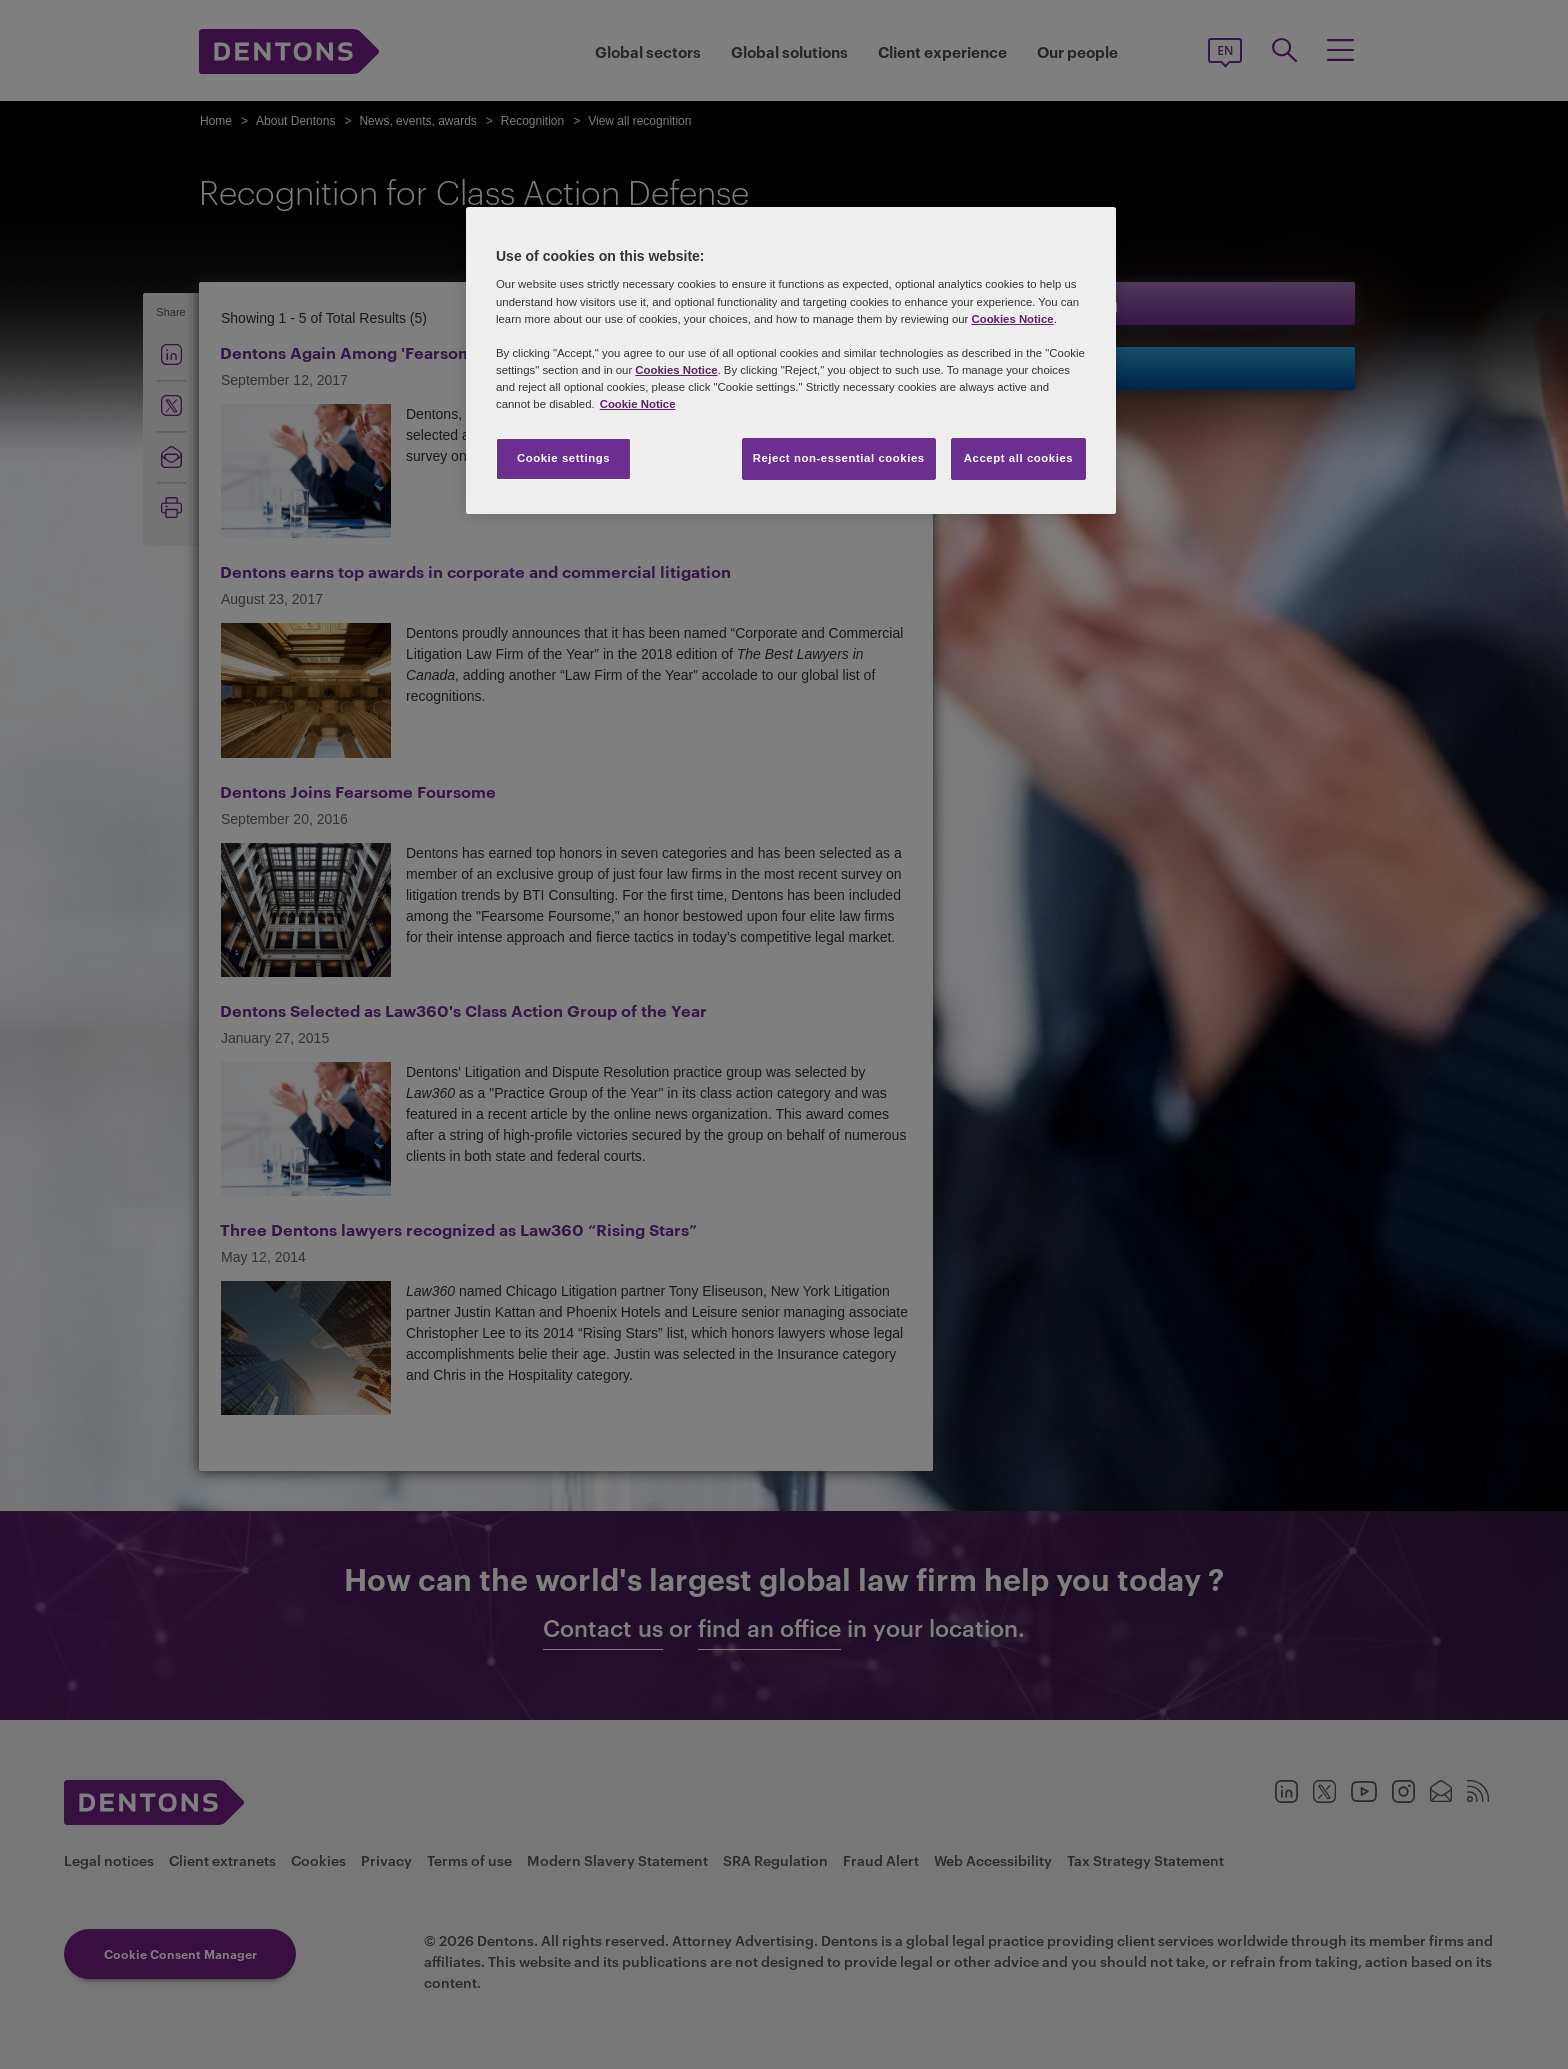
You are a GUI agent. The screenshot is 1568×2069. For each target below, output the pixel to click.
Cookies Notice (1012, 319)
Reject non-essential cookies (839, 458)
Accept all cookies (1019, 458)
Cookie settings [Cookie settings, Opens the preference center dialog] (563, 458)
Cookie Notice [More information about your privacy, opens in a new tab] (638, 404)
